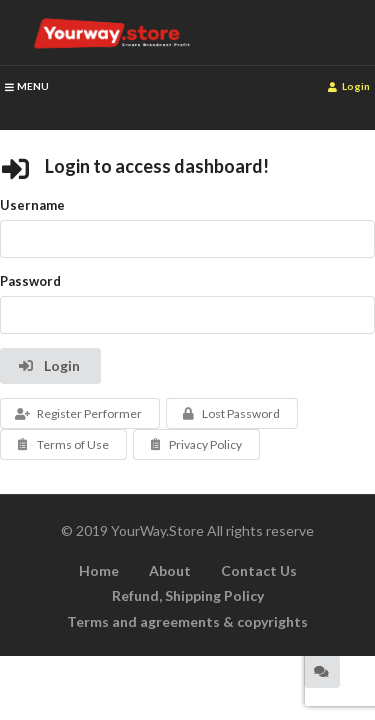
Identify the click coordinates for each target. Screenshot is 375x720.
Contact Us (259, 570)
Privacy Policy (195, 444)
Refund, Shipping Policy (188, 595)
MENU (27, 86)
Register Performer (78, 413)
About (170, 570)
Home (99, 570)
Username (32, 205)
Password (30, 281)
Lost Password (230, 413)
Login (349, 86)
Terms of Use (61, 444)
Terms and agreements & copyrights (187, 621)
